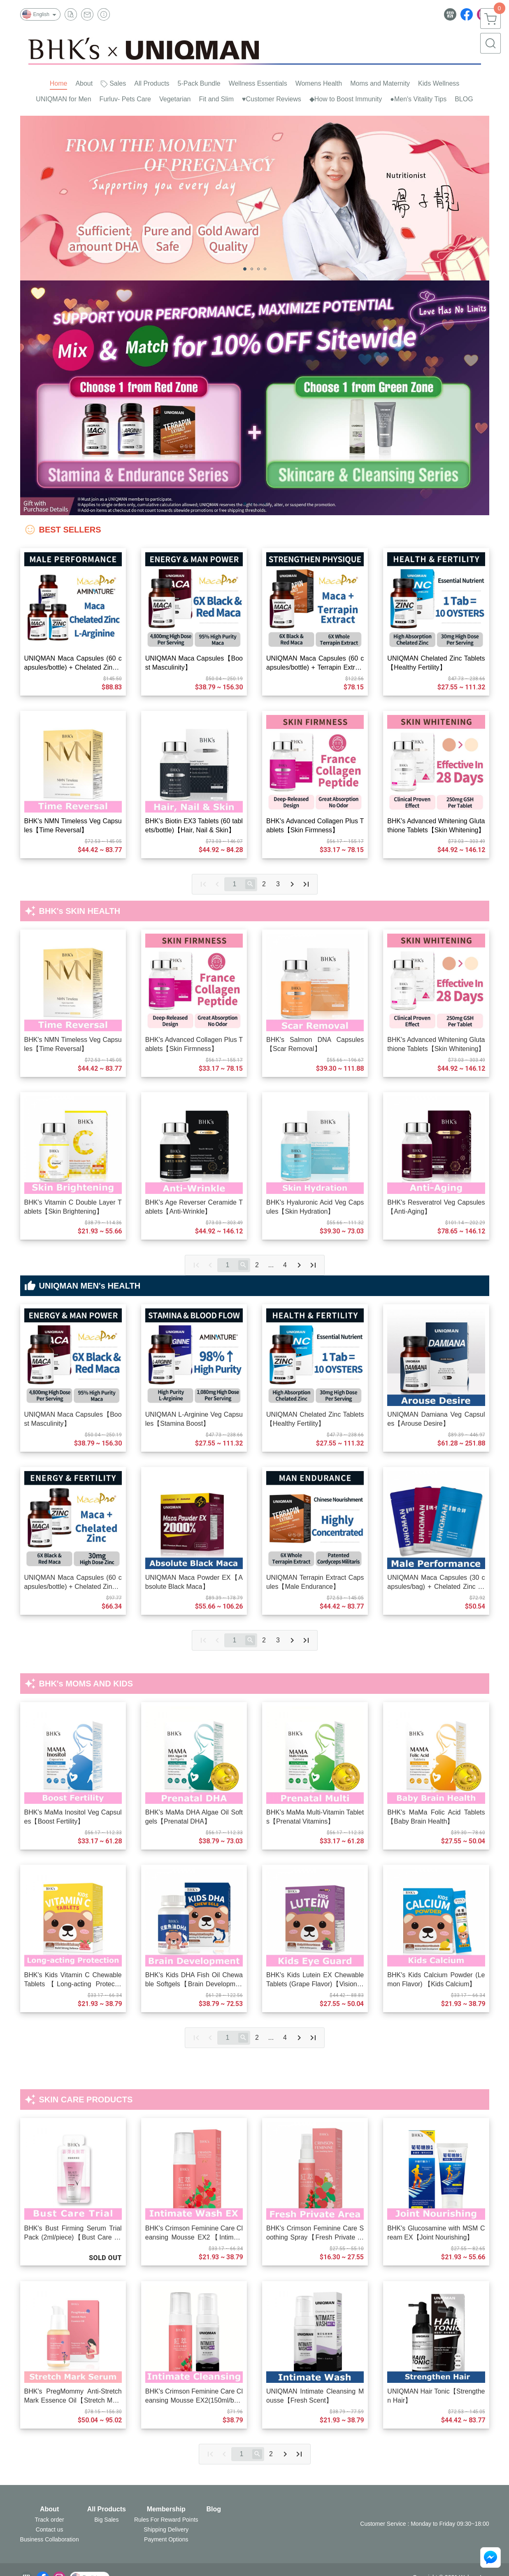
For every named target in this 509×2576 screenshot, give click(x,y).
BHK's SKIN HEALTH (80, 910)
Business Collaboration (49, 2539)
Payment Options (166, 2539)
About (49, 2509)
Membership (166, 2509)
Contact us (49, 2529)
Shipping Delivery (166, 2529)
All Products (106, 2509)
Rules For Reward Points (166, 2519)
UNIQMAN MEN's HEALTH (91, 1285)
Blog (214, 2509)
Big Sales (106, 2519)
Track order (49, 2519)
